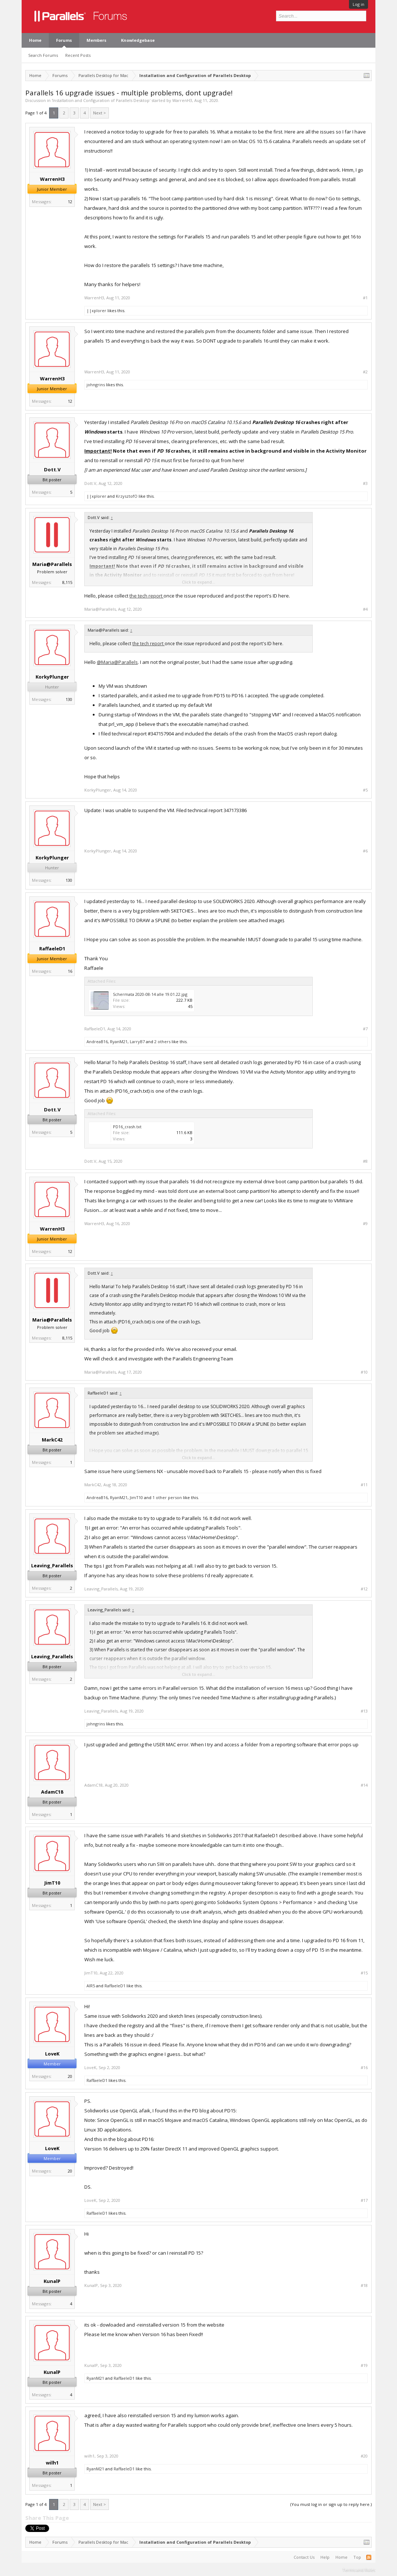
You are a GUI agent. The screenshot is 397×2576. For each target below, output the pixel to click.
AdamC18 (52, 1791)
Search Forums (43, 55)
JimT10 (136, 1497)
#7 (365, 1028)
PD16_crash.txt (127, 1126)
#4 (365, 609)
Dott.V (52, 469)
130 (69, 699)
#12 (364, 1589)
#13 (364, 1711)
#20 (364, 2456)
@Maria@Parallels (117, 662)
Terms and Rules (358, 2569)
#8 (365, 1161)
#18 (364, 2285)
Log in (358, 4)
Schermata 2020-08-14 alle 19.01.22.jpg (150, 994)
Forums (64, 40)
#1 (365, 297)
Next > (99, 113)
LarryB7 (137, 1041)
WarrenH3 (182, 100)
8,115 (67, 582)
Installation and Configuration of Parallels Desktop (101, 100)
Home (35, 40)
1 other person (167, 1497)
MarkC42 (52, 1439)
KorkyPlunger (52, 676)
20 (70, 2076)
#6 (365, 851)
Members (96, 40)
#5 (365, 790)
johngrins (96, 384)
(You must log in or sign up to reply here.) (331, 2504)
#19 (364, 2365)
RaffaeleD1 (52, 948)
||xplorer (96, 310)
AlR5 (91, 1985)
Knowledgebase (138, 40)
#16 (364, 2067)
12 (70, 201)
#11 (364, 1484)
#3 (365, 483)
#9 (365, 1223)
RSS (369, 2557)
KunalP (52, 2281)
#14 (364, 1785)
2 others (162, 1041)
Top (357, 2557)
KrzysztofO (126, 496)
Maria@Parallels (52, 564)
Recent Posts (78, 55)
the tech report (146, 595)
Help (325, 2557)
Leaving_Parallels (52, 1565)
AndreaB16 (97, 1041)
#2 (365, 371)
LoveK (52, 2053)
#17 (364, 2200)
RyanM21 (119, 1041)
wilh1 (52, 2462)
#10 (364, 1372)
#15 (364, 1973)
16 (70, 971)
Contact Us (304, 2557)
